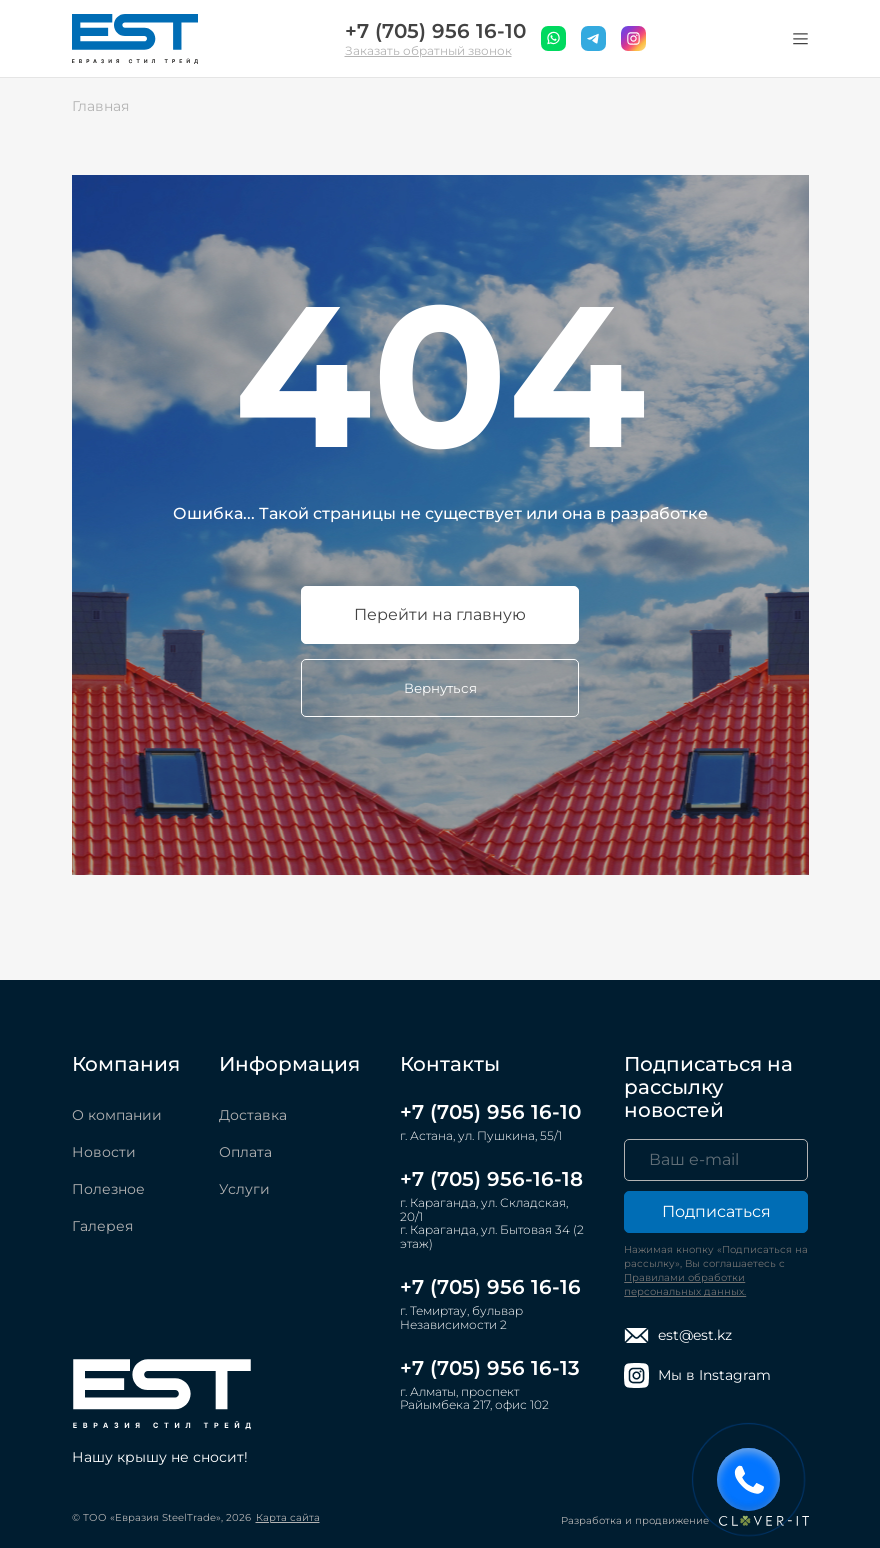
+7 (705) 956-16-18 (491, 1179)
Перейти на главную (440, 614)
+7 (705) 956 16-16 (490, 1287)
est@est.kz (678, 1335)
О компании (117, 1115)
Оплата (245, 1152)
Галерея (102, 1226)
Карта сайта (288, 1517)
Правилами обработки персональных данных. (685, 1284)
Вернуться (440, 688)
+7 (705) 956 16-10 (435, 31)
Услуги (244, 1189)
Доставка (253, 1115)
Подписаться (716, 1211)
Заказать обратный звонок (428, 50)
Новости (104, 1152)
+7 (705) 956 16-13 (490, 1368)
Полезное (108, 1189)
